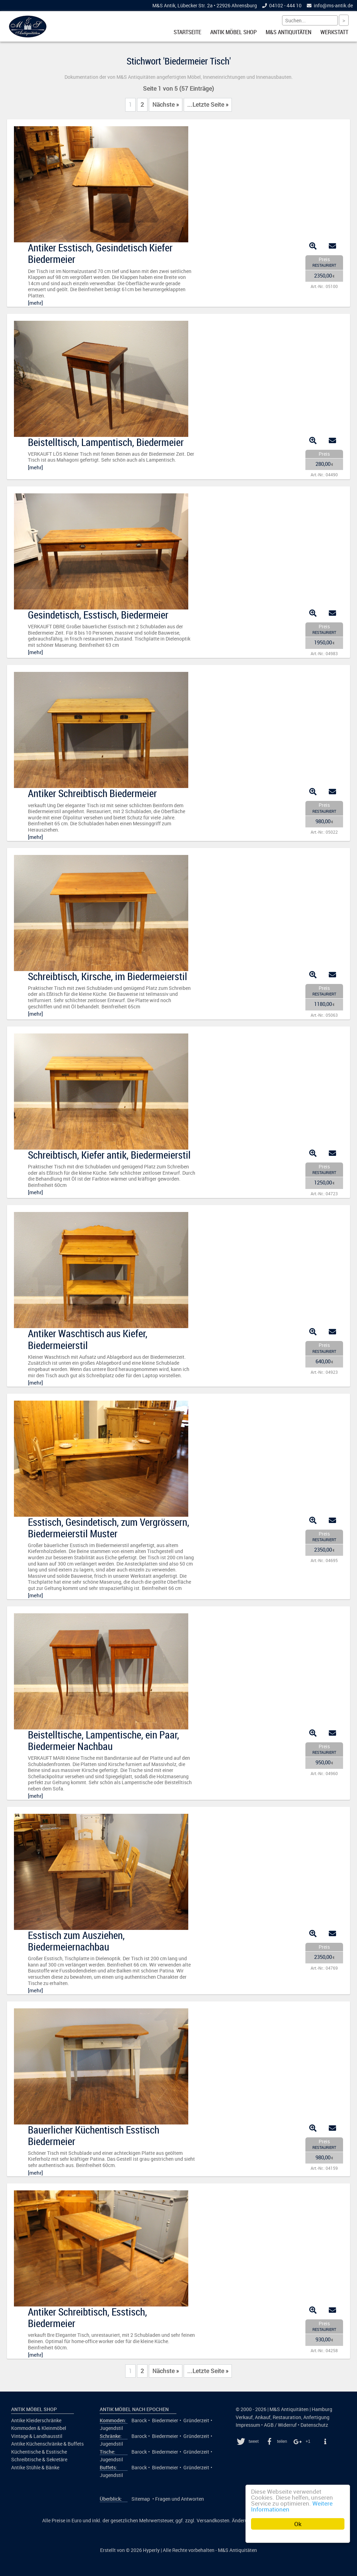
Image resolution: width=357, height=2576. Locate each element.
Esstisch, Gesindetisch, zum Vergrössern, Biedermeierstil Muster (108, 1527)
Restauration (287, 2417)
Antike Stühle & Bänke (35, 2467)
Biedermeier (165, 2420)
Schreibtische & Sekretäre (39, 2459)
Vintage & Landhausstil (36, 2436)
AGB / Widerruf (280, 2425)
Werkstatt (334, 32)
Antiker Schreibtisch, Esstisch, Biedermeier (87, 2317)
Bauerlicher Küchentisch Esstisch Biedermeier (93, 2135)
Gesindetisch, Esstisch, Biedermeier (98, 614)
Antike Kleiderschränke (36, 2420)
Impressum (248, 2425)
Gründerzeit (196, 2420)
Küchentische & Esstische (39, 2452)
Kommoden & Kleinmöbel (38, 2428)
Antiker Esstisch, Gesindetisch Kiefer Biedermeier (100, 253)
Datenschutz (314, 2425)
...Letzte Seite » (207, 104)
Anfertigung (316, 2417)
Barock (139, 2420)
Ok (298, 2524)
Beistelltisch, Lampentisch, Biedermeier (106, 442)
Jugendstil (111, 2428)
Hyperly (151, 2550)
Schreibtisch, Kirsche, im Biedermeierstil (107, 976)
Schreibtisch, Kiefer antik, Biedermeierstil (109, 1154)
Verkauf (244, 2417)
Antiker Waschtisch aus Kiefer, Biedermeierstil (87, 1339)
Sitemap (140, 2499)
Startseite (187, 32)
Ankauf (263, 2417)
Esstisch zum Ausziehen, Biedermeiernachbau (76, 1941)
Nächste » (165, 104)
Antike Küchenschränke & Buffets (47, 2444)
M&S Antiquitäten (288, 32)
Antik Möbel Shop (233, 32)
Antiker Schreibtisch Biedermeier (92, 793)
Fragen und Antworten (179, 2499)
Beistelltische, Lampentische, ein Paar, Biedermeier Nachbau (103, 1740)
